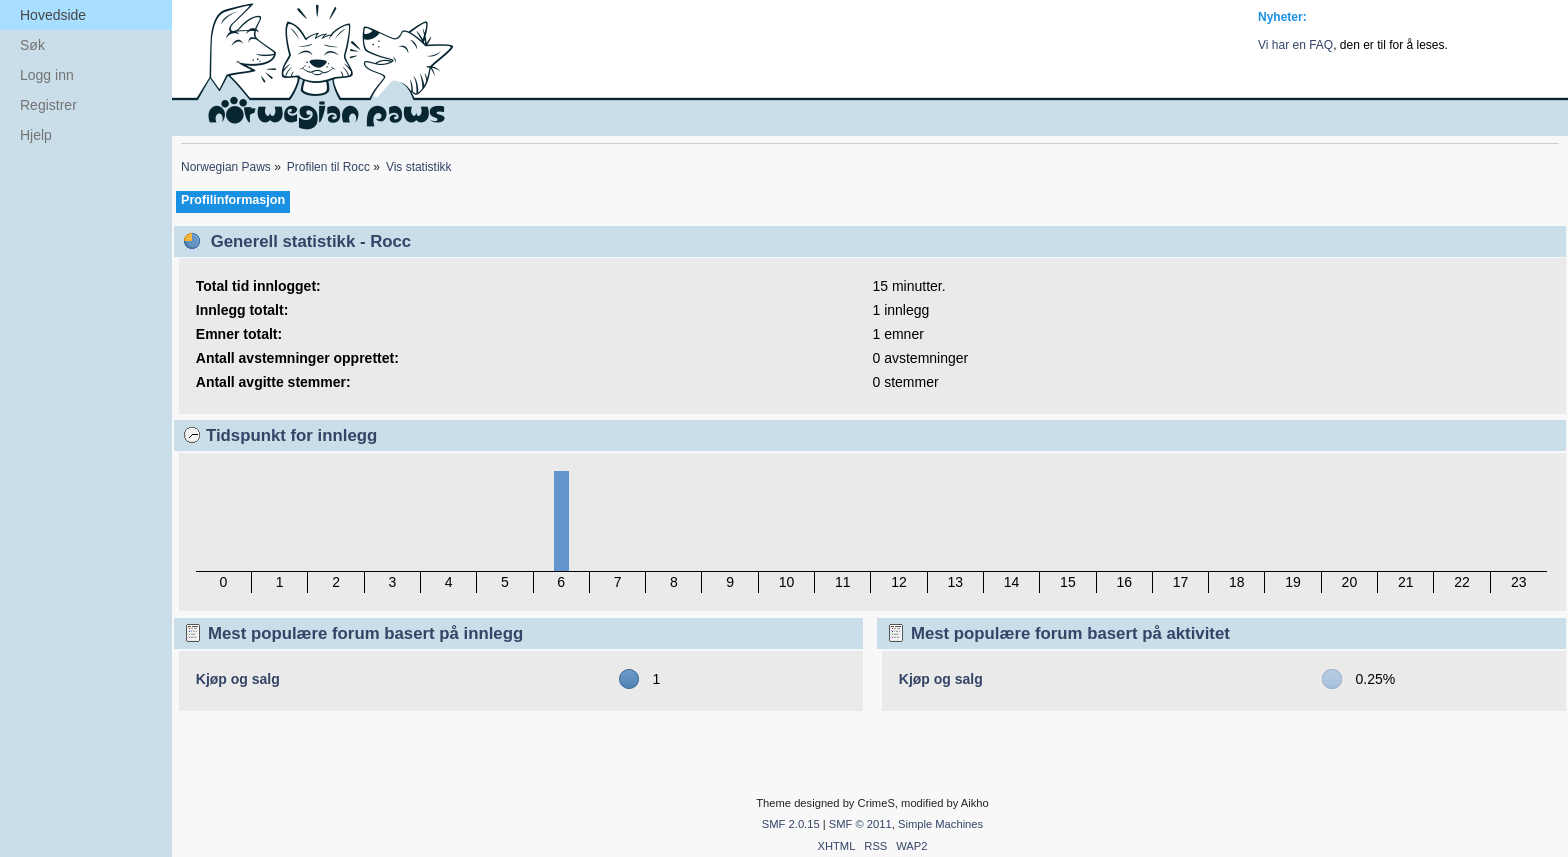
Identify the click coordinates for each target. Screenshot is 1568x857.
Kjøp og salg (238, 679)
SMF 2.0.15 (791, 824)
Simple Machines (940, 824)
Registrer (48, 105)
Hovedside (53, 15)
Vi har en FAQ (1295, 45)
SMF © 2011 (860, 824)
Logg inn (47, 75)
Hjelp (36, 135)
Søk (32, 45)
